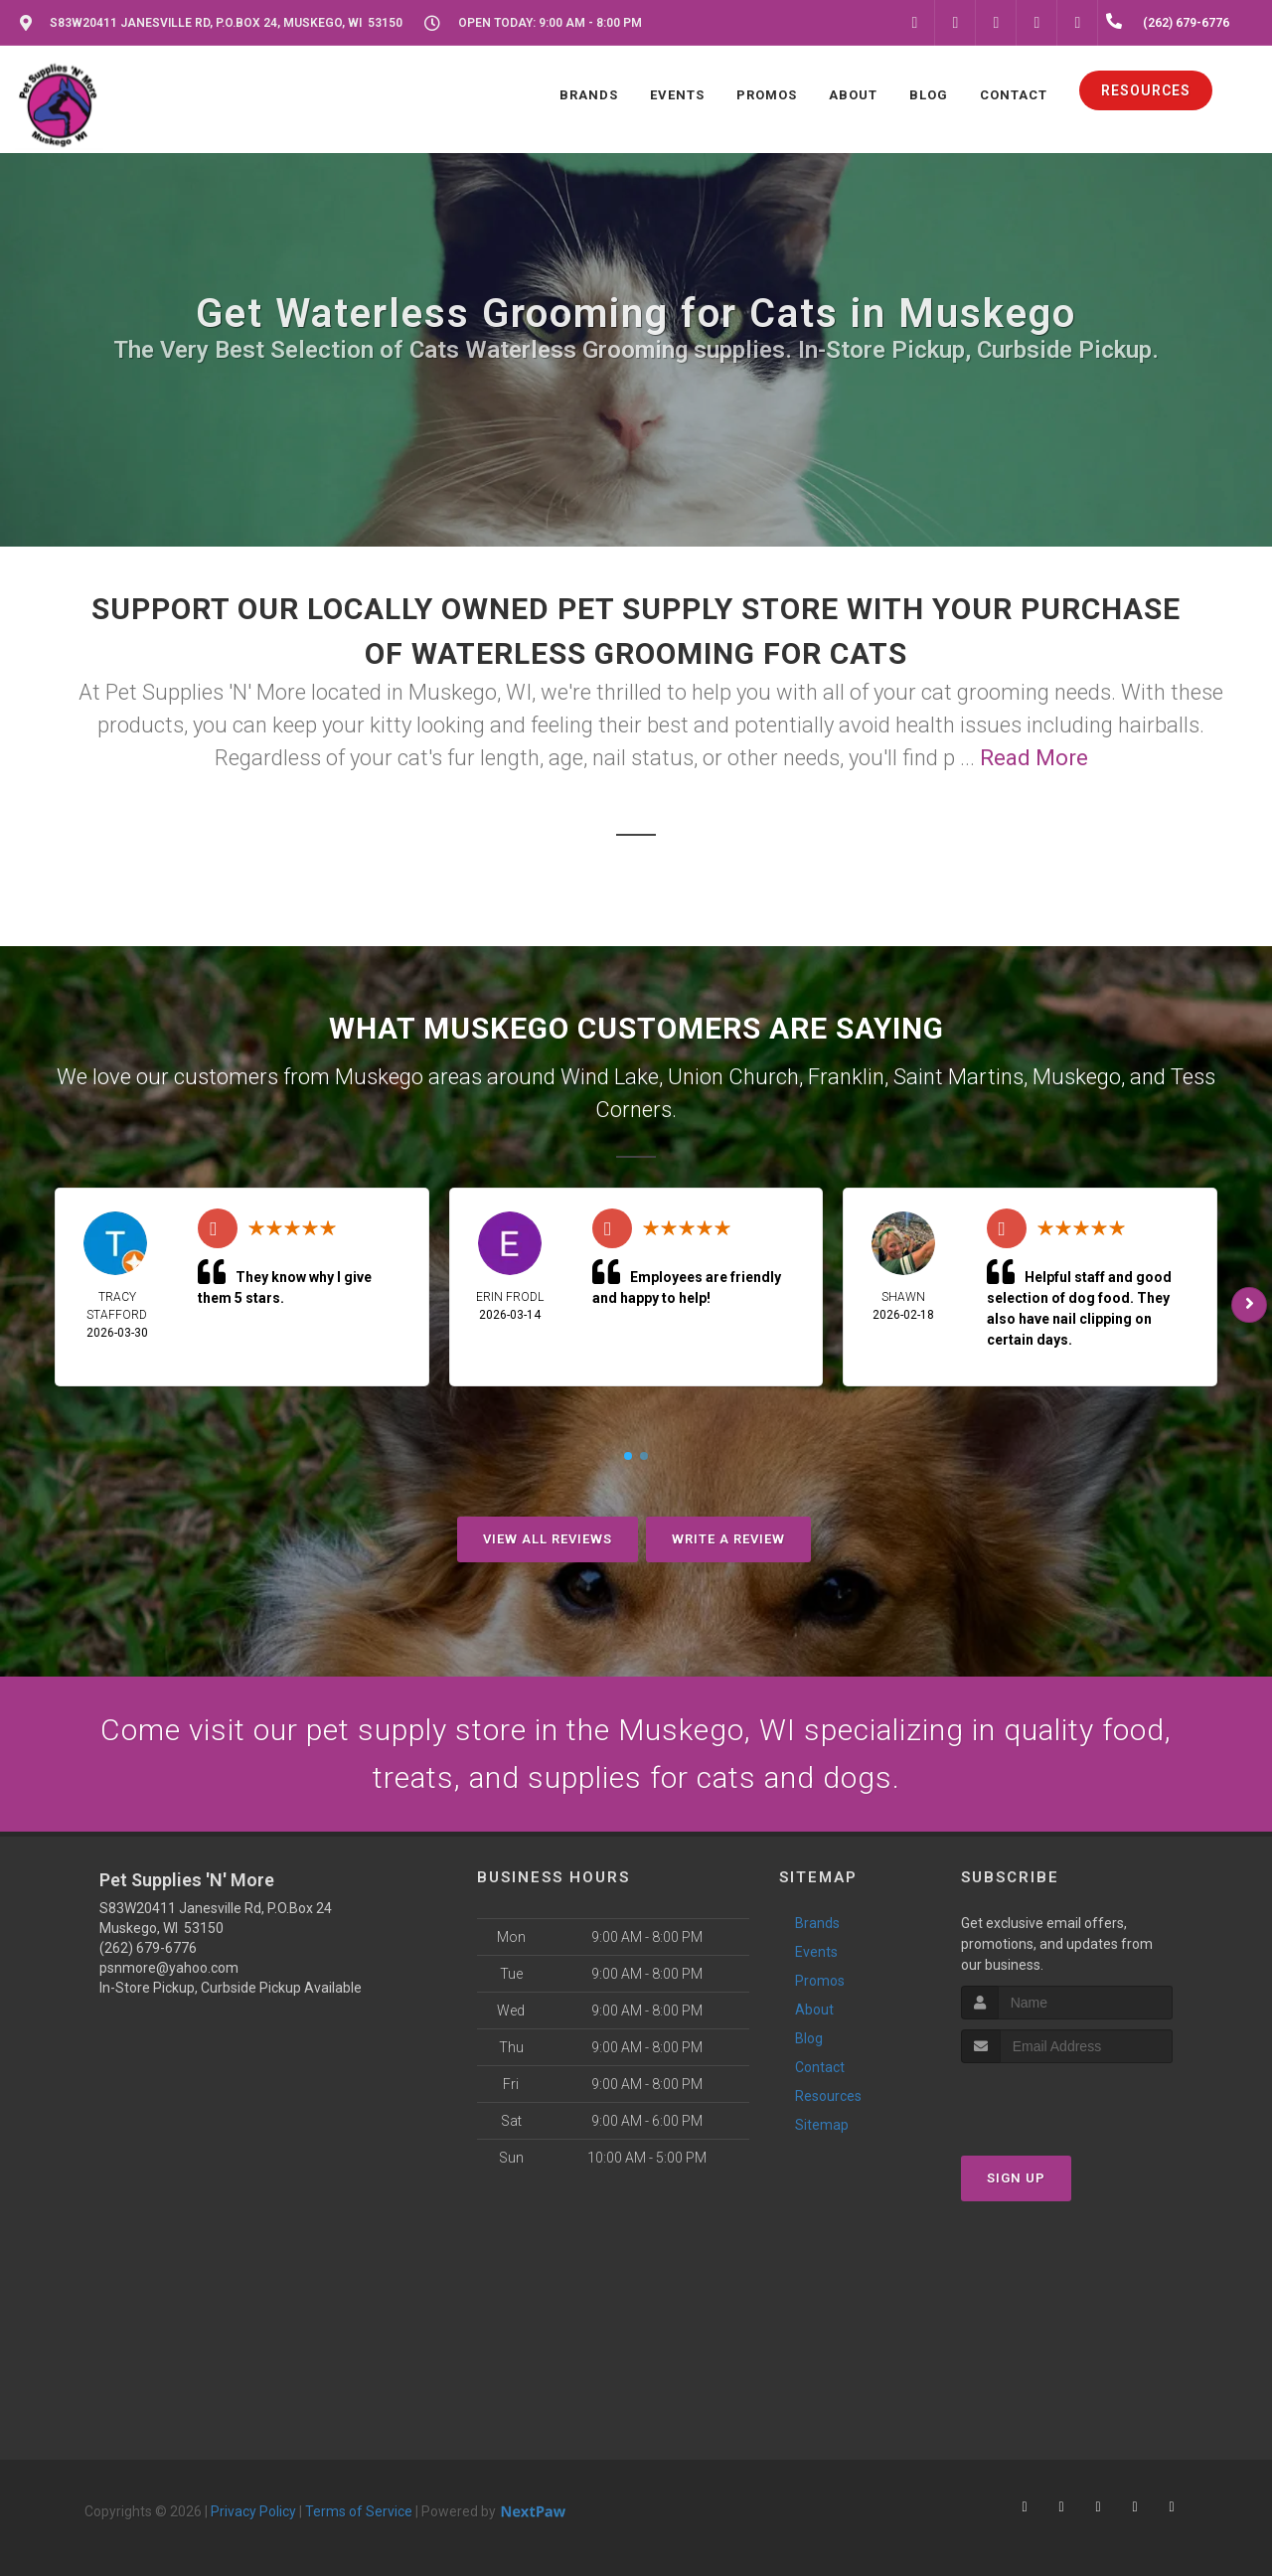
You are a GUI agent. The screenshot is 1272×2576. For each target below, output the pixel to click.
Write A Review (728, 1538)
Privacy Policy (253, 2511)
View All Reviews (547, 1538)
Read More (1034, 757)
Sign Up (1016, 2178)
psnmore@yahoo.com (168, 1968)
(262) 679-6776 (148, 1948)
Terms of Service (358, 2511)
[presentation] (1067, 2100)
